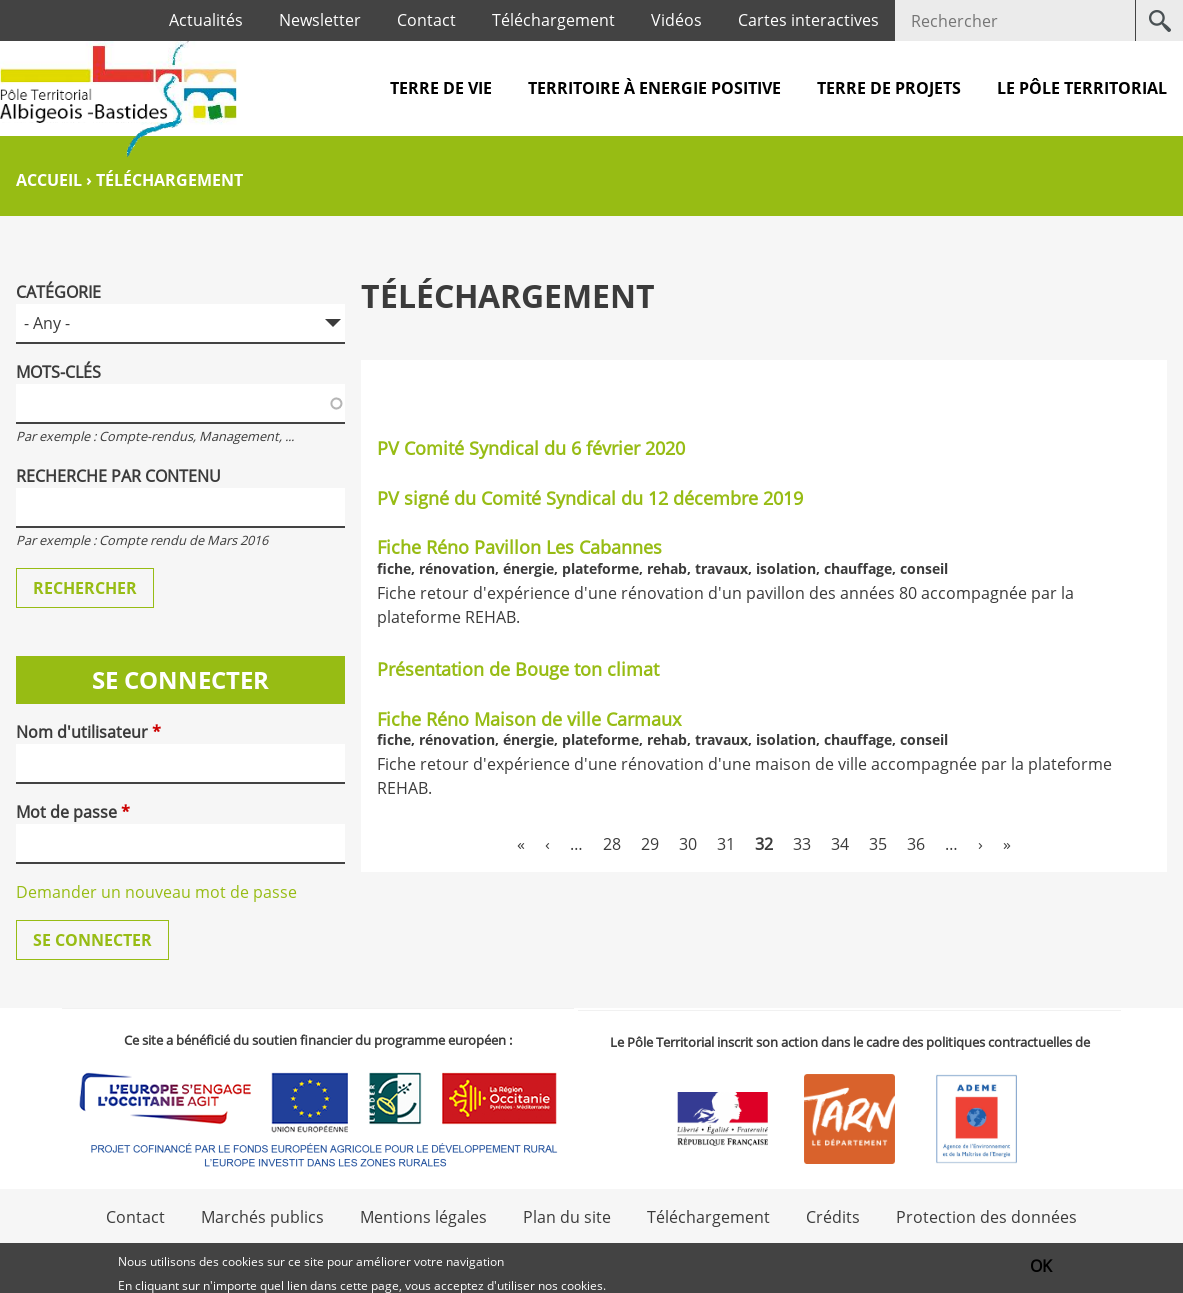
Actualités (206, 20)
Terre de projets (889, 88)
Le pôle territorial (1082, 88)
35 (878, 844)
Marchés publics (262, 1217)
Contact (426, 20)
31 (726, 844)
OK (1041, 1269)
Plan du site (567, 1217)
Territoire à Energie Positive (654, 88)
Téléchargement (553, 20)
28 (612, 844)
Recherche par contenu (118, 476)
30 (688, 844)
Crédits (833, 1217)
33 (802, 844)
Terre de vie (441, 88)
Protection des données (986, 1217)
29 (650, 844)
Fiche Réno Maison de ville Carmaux (529, 719)
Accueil (49, 180)
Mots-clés (58, 372)
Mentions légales (423, 1217)
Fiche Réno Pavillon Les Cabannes (519, 547)
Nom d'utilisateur (88, 732)
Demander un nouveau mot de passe (156, 892)
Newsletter (320, 20)
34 (840, 844)
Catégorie (58, 292)
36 (916, 844)
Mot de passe (73, 812)
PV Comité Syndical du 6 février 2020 (531, 448)
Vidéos (676, 20)
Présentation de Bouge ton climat (518, 669)
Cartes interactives (808, 20)
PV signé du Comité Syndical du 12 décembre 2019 (590, 498)
